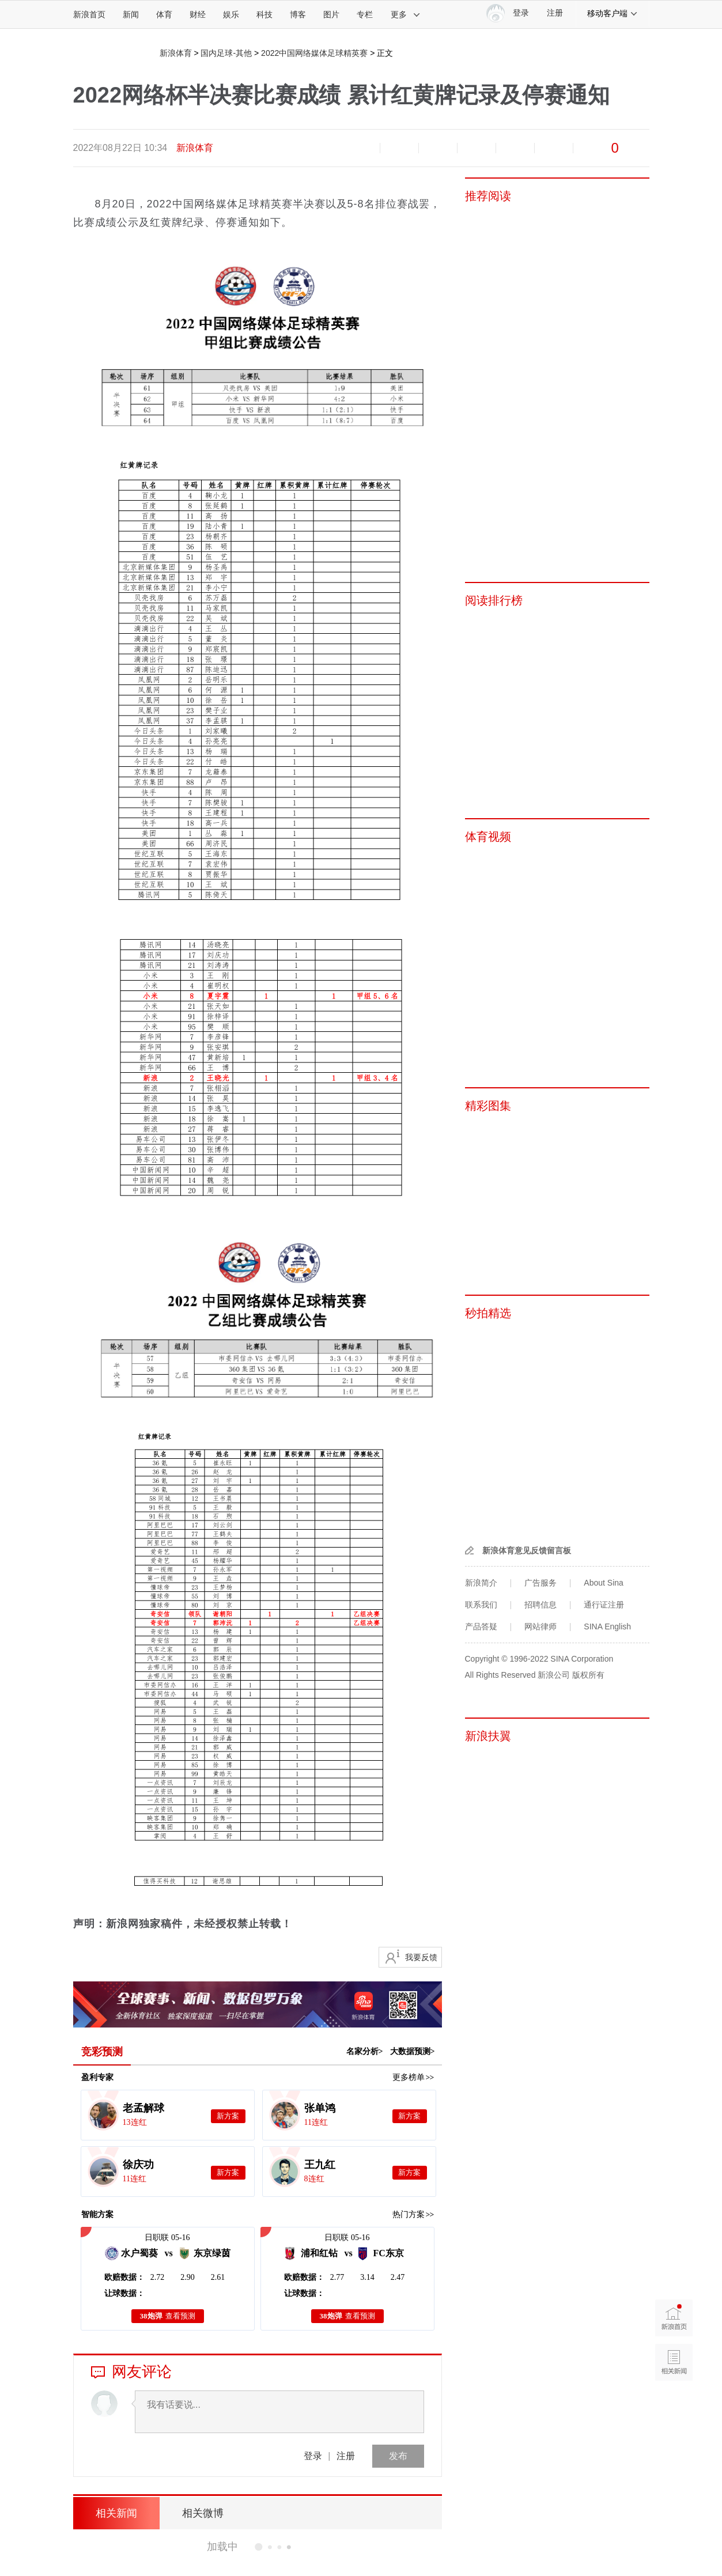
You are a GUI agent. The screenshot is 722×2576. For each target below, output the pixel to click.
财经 (198, 14)
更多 (406, 14)
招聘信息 (540, 1604)
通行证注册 (604, 1604)
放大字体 (399, 148)
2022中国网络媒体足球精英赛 (314, 53)
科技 (264, 14)
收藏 (438, 148)
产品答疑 (481, 1626)
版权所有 (588, 1674)
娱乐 (231, 14)
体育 (164, 14)
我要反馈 (421, 1957)
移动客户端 (612, 13)
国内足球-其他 (226, 53)
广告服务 (540, 1582)
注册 (555, 13)
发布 (398, 2456)
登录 (313, 2456)
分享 (554, 148)
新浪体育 (176, 53)
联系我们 (481, 1604)
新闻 (131, 14)
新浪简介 (481, 1582)
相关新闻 (116, 2513)
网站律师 (540, 1626)
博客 (298, 14)
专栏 (365, 14)
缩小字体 (361, 148)
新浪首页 (89, 14)
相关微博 (203, 2513)
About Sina (603, 1582)
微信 (515, 148)
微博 (477, 148)
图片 (331, 14)
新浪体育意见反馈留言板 (526, 1550)
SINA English (607, 1626)
